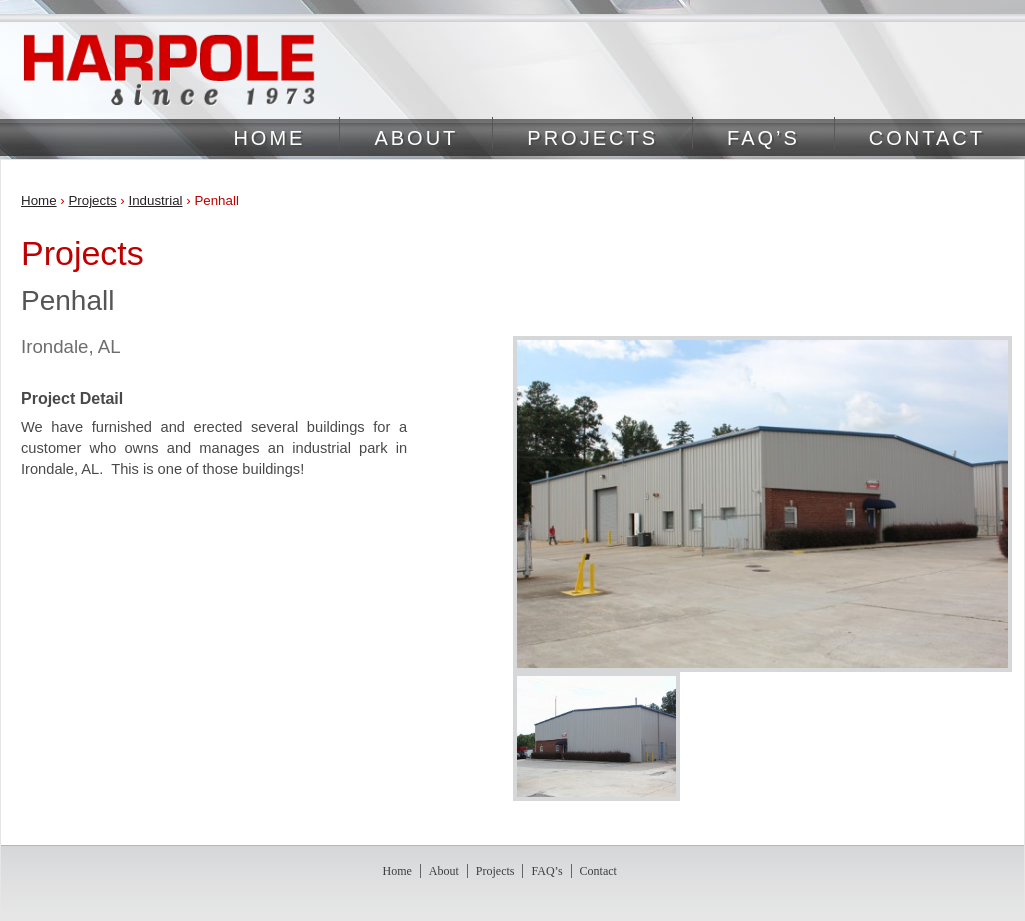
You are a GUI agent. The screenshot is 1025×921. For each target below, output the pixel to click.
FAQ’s (763, 138)
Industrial (155, 200)
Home (269, 138)
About (416, 138)
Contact (927, 138)
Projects (592, 138)
